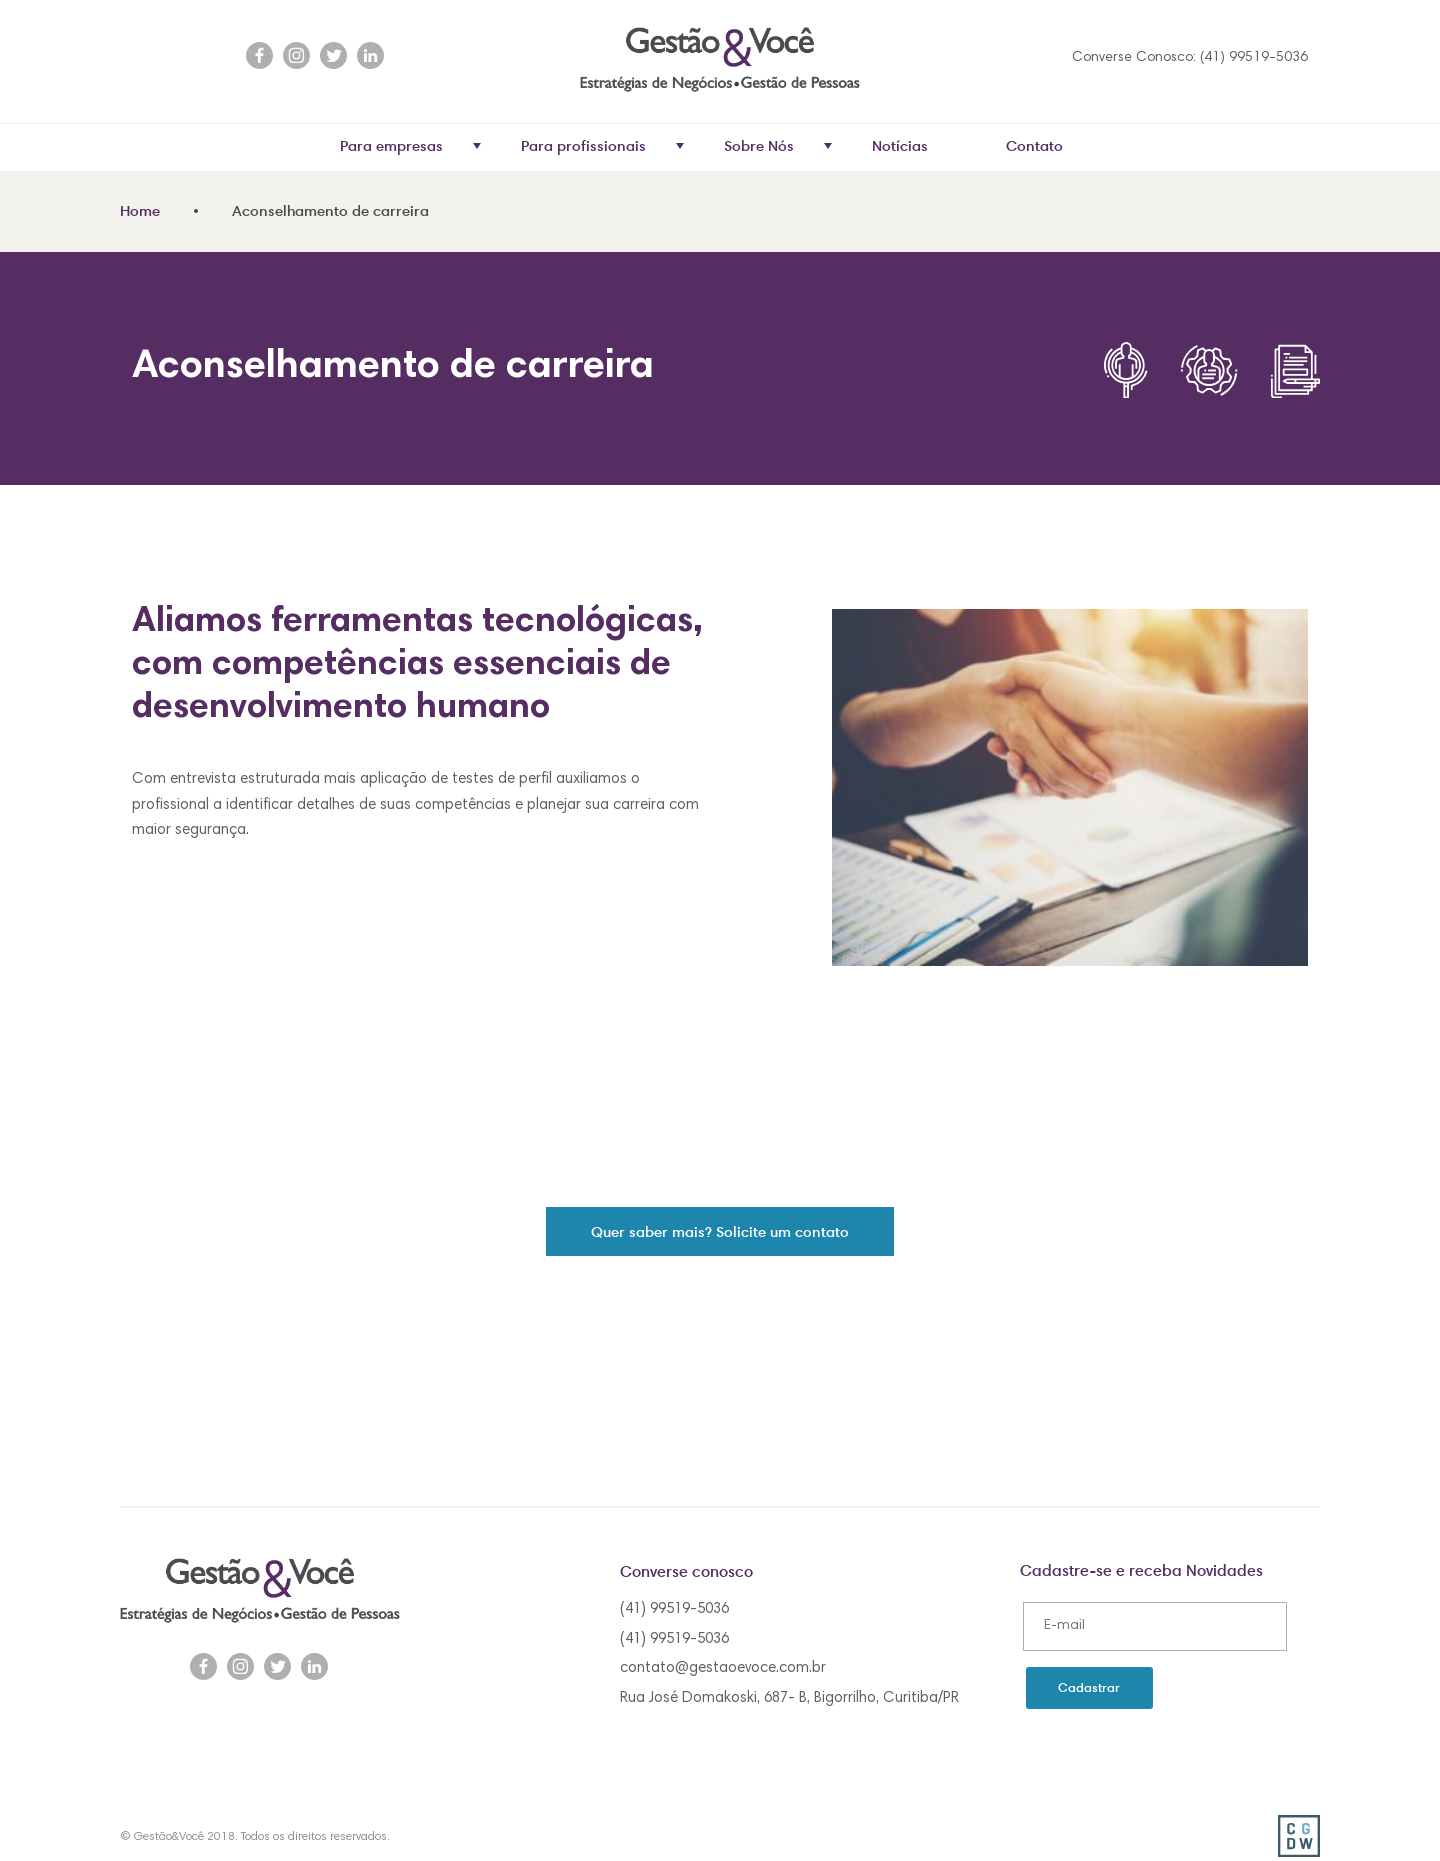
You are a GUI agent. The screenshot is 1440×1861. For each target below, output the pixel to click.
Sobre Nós (778, 145)
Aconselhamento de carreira (330, 210)
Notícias (900, 145)
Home (140, 210)
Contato (1034, 145)
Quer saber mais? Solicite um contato (720, 1231)
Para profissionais (602, 145)
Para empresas (410, 145)
